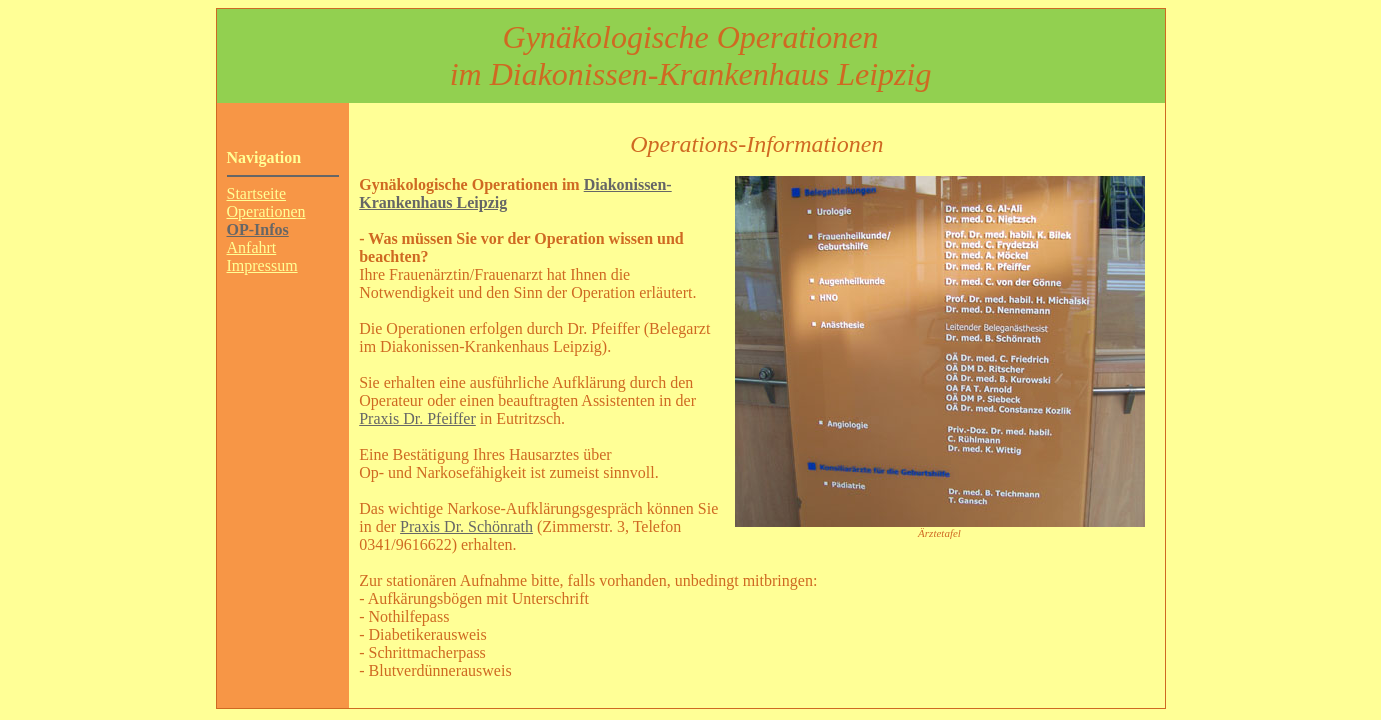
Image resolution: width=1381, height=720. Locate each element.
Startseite (257, 193)
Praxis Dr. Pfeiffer (417, 418)
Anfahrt (252, 247)
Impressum (262, 265)
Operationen (266, 211)
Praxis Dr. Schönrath (466, 526)
